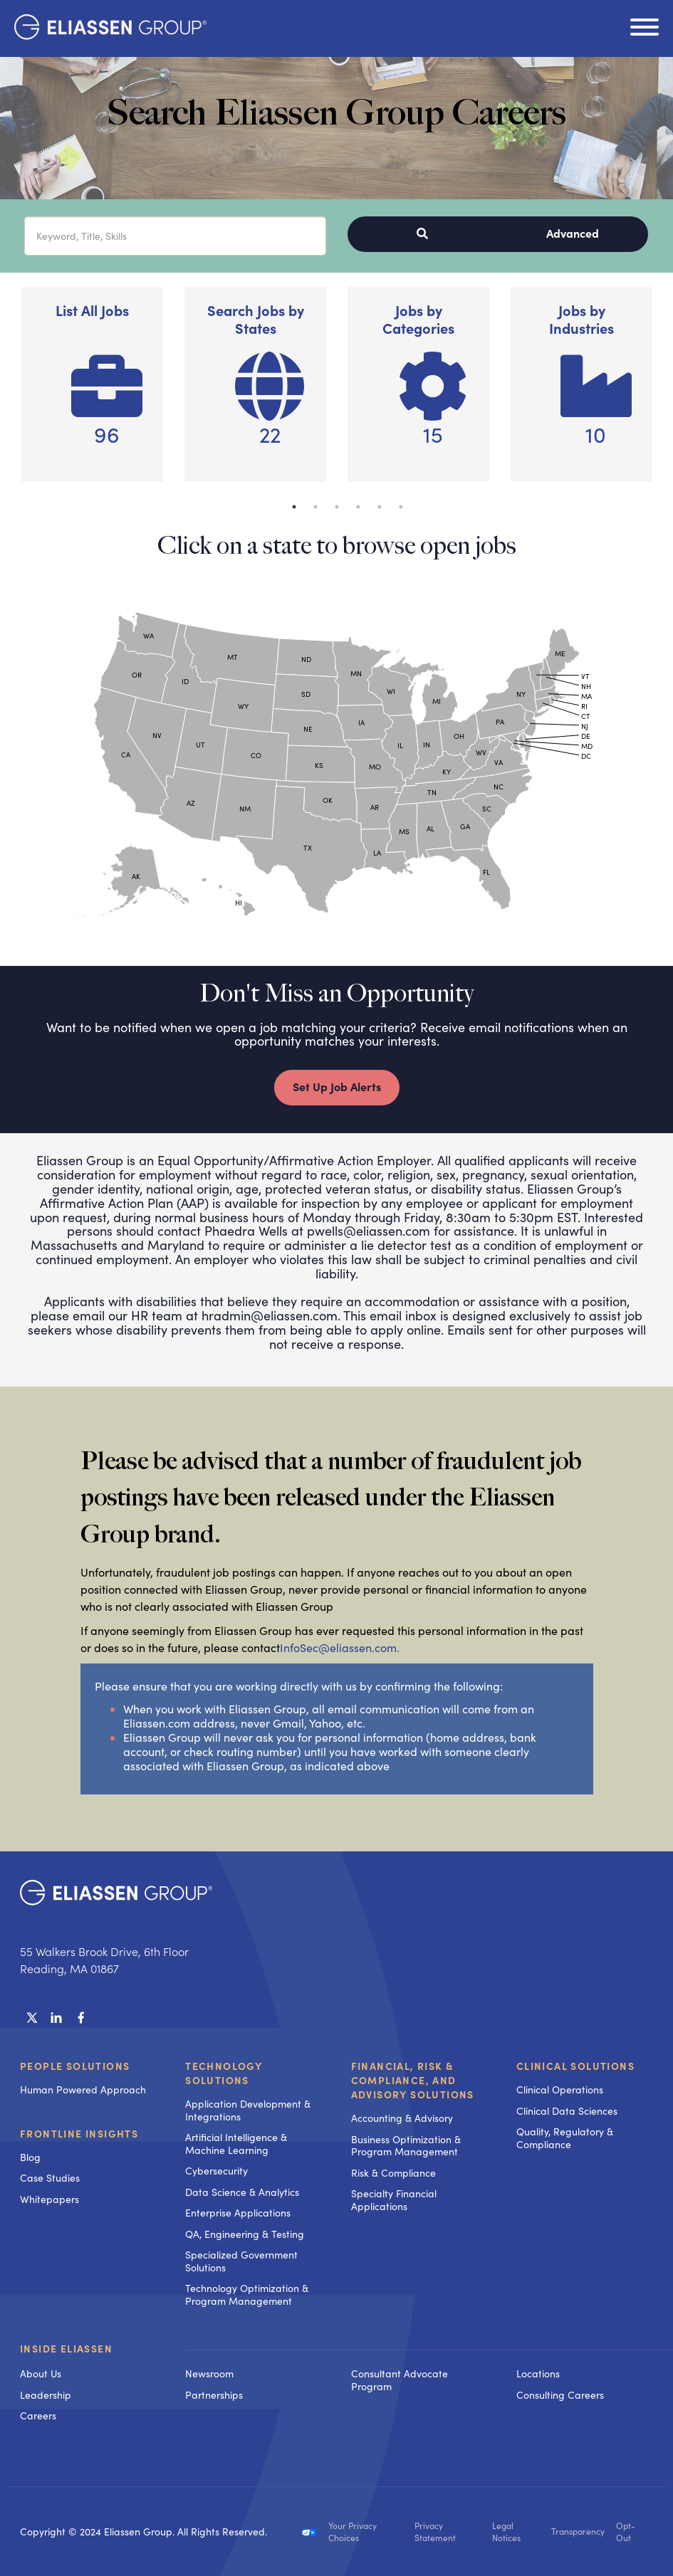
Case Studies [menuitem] (50, 2178)
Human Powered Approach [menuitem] (83, 2089)
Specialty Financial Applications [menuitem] (394, 2200)
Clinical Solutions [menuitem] (575, 2066)
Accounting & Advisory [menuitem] (402, 2118)
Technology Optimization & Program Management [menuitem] (246, 2294)
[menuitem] (253, 2350)
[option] (92, 391)
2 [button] (315, 507)
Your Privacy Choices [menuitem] (352, 2532)
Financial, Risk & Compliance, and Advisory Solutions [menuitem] (412, 2080)
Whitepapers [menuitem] (49, 2199)
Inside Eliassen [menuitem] (66, 2349)
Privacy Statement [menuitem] (435, 2532)
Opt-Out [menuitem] (625, 2532)
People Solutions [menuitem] (75, 2066)
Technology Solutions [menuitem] (223, 2073)
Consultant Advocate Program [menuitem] (399, 2380)
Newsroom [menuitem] (209, 2373)
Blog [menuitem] (30, 2157)
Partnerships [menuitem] (214, 2395)
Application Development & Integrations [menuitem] (248, 2110)
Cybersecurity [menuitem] (216, 2170)
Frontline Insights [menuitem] (79, 2133)
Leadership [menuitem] (45, 2395)
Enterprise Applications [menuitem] (238, 2212)
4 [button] (358, 507)
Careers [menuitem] (38, 2415)
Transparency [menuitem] (578, 2532)
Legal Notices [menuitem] (506, 2532)
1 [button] (294, 507)
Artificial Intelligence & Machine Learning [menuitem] (236, 2143)
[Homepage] (110, 35)
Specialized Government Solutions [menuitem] (241, 2261)
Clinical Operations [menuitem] (559, 2089)
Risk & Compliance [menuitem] (393, 2173)
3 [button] (337, 507)
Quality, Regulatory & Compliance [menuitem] (564, 2138)
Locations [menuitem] (538, 2373)
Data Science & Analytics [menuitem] (242, 2192)
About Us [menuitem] (40, 2373)
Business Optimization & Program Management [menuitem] (406, 2146)
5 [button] (379, 507)
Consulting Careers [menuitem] (560, 2395)
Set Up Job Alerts (337, 1086)
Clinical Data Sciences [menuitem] (566, 2111)
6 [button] (401, 507)
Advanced (572, 233)
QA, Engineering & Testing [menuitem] (244, 2234)
